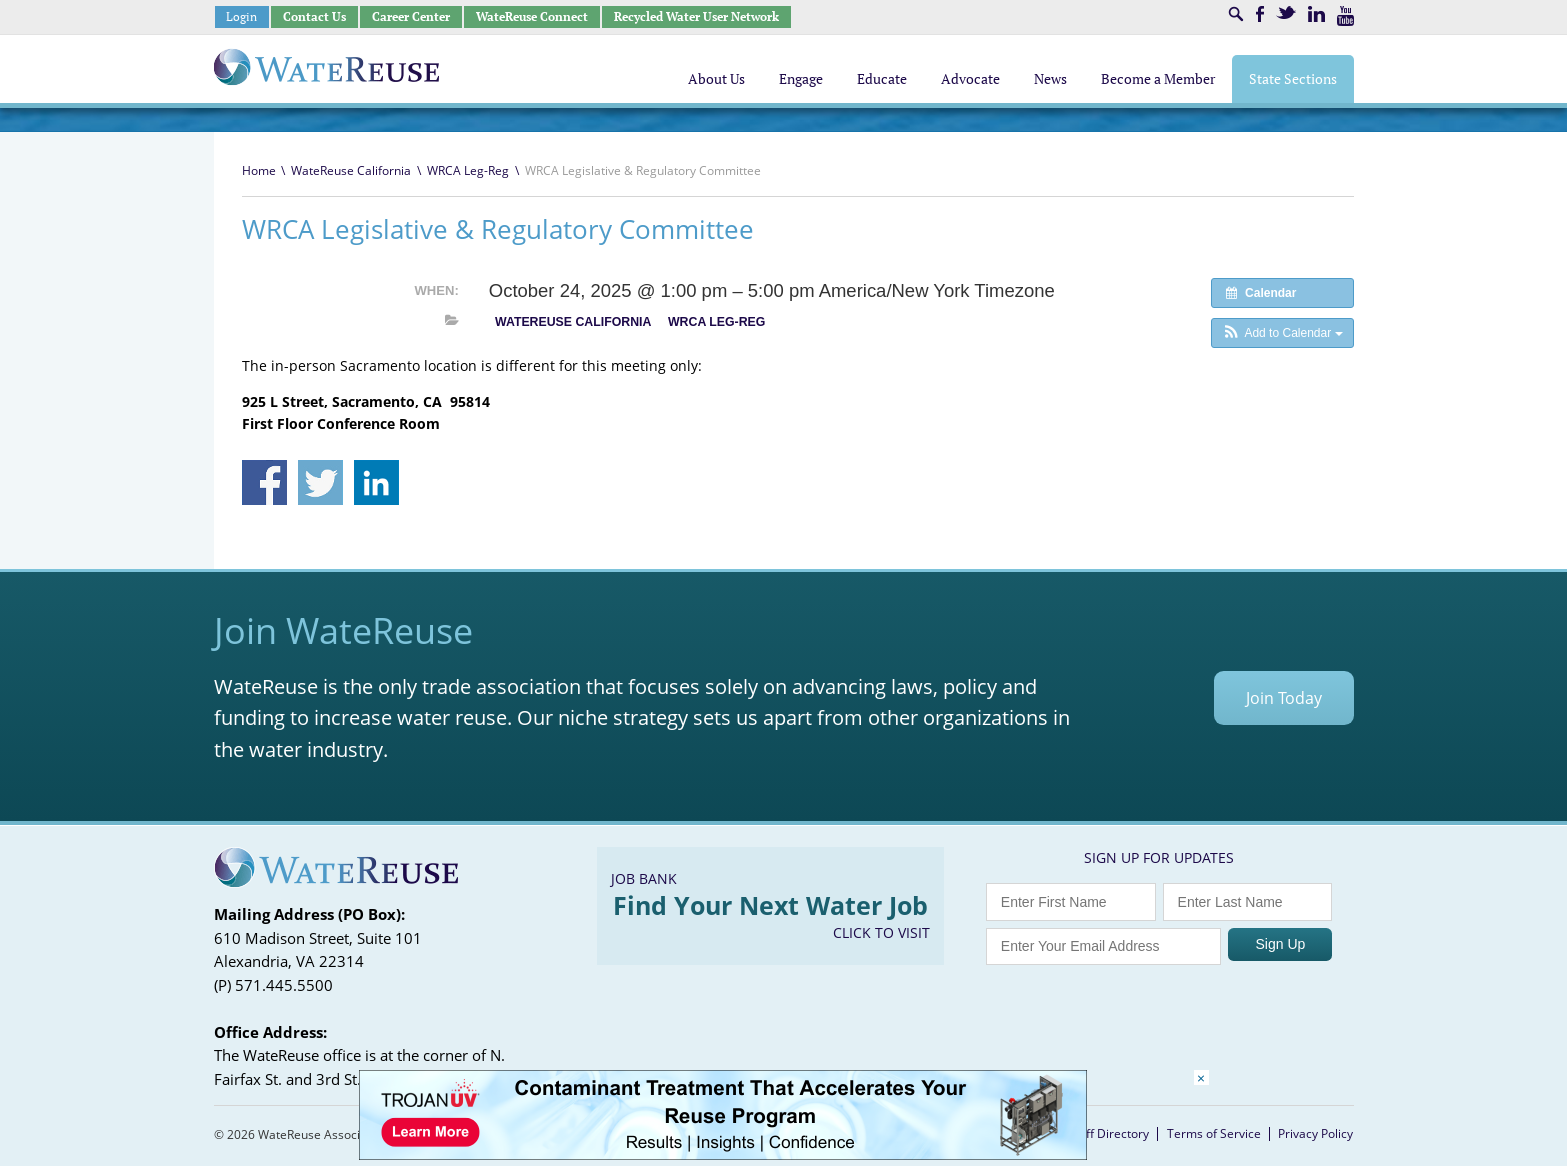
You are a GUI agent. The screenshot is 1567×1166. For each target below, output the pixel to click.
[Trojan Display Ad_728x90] (723, 1154)
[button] (1282, 333)
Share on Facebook (264, 482)
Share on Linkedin (376, 482)
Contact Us (314, 16)
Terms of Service (1214, 1133)
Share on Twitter (320, 482)
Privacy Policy (1315, 1133)
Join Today (1284, 698)
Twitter (1286, 12)
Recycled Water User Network (696, 16)
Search (1236, 14)
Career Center (411, 16)
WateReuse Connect (532, 16)
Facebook (1260, 14)
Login (241, 16)
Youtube (1345, 16)
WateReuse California (351, 170)
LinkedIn (1316, 14)
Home (259, 170)
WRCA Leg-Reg (468, 170)
